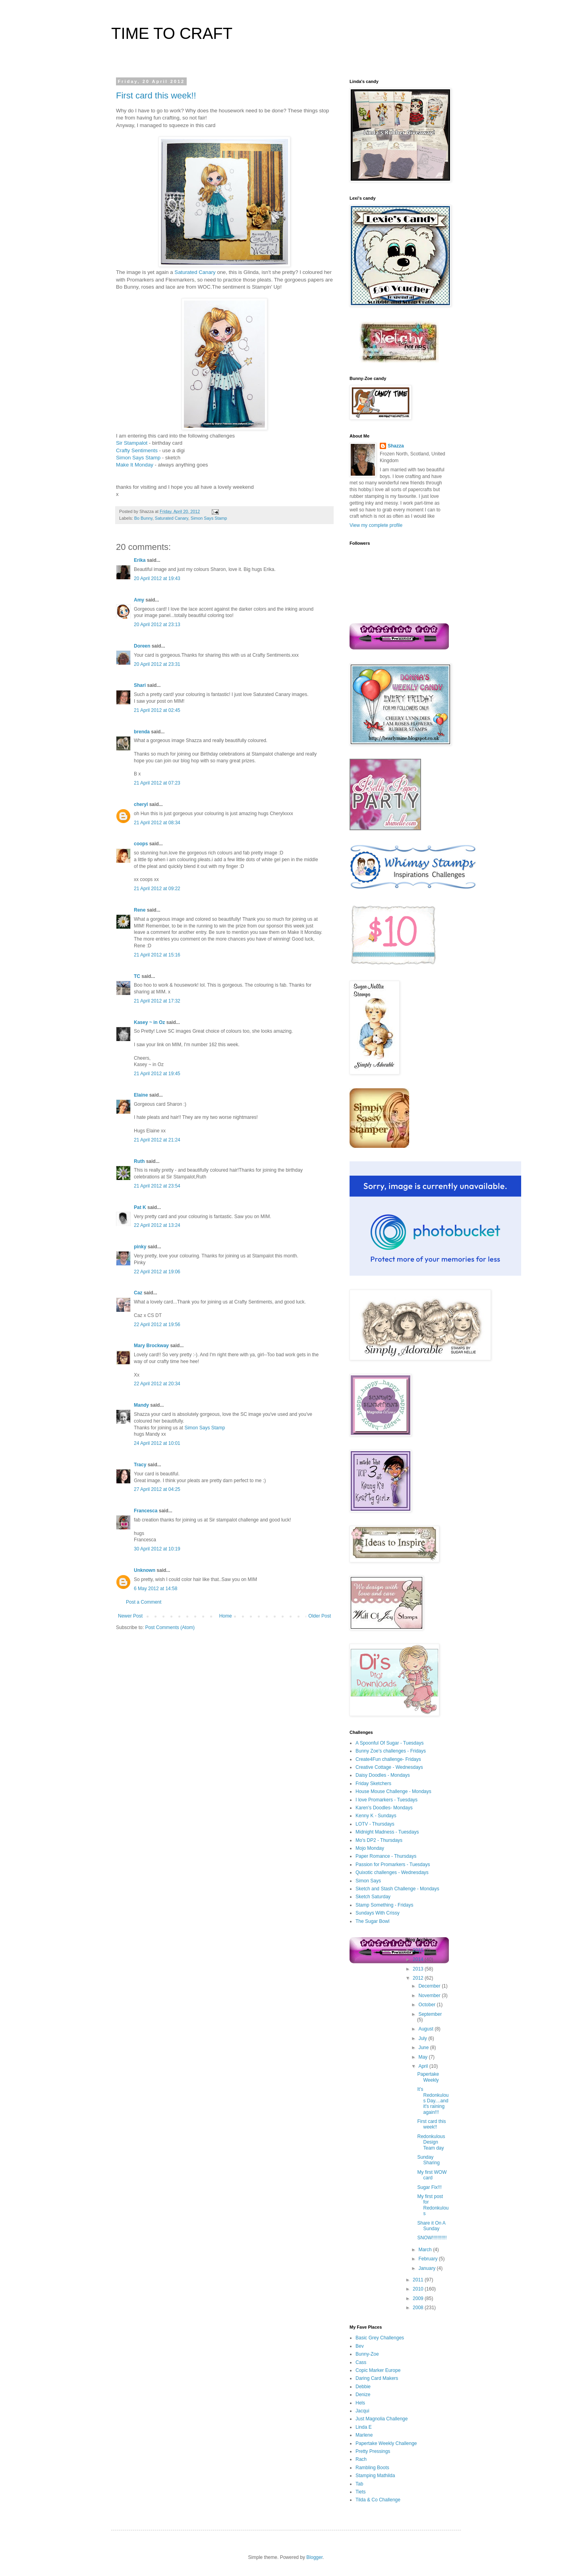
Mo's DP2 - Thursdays (379, 1840)
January (427, 2268)
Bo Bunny (143, 518)
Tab (359, 2484)
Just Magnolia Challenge (382, 2419)
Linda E (364, 2427)
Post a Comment (143, 1602)
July (423, 2038)
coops (141, 843)
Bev (360, 2346)
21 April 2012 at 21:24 (157, 1140)
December (430, 1986)
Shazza (396, 446)
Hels (360, 2403)
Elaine (141, 1095)
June (424, 2047)
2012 (419, 1978)
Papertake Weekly (428, 2076)
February (428, 2259)
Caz (138, 1293)
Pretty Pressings (373, 2451)
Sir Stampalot (131, 443)
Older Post (319, 1616)
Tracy (140, 1464)
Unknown (144, 1570)
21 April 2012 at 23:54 (157, 1186)
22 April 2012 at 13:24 (157, 1225)
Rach (361, 2459)
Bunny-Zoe (367, 2354)
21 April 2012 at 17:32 (157, 1001)
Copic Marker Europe (378, 2370)
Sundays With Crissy (378, 1913)
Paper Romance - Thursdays (386, 1856)
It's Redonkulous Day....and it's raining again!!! (432, 2100)
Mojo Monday (370, 1848)
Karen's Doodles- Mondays (384, 1808)
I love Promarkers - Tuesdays (386, 1800)
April (423, 2066)
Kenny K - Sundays (376, 1815)
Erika (139, 560)
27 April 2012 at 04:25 (157, 1489)
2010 (419, 2289)
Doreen (142, 646)
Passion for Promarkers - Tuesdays (393, 1864)
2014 (419, 1959)
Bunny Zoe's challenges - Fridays (391, 1751)
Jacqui (362, 2411)
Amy (139, 600)
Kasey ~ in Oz (149, 1022)
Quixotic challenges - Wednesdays (392, 1872)
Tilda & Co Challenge (378, 2500)
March (425, 2249)
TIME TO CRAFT (171, 33)
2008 (419, 2307)
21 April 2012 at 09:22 (157, 888)
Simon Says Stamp (138, 458)
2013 (419, 1969)
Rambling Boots (372, 2467)
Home (225, 1616)
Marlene (364, 2435)
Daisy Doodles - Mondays (383, 1775)
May (423, 2057)
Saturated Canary (194, 272)
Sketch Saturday (373, 1896)
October (427, 2004)
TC (137, 976)
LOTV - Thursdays (375, 1824)
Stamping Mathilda (375, 2475)
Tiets (361, 2492)
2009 (419, 2298)
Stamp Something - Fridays (384, 1905)
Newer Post (130, 1616)
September (430, 2014)
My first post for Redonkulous (432, 2205)
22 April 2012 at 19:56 (157, 1324)
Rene (139, 910)
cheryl (141, 804)
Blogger (314, 2557)
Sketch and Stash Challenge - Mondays (397, 1889)
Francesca (145, 1511)
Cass (361, 2362)
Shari (140, 685)
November (430, 1995)
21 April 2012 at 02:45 (157, 710)
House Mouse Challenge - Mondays (393, 1791)
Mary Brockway (151, 1345)
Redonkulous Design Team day (431, 2142)
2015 (419, 1950)
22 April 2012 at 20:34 (157, 1383)
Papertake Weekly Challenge (386, 2443)
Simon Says (368, 1881)
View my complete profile (376, 525)
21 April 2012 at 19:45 (157, 1073)
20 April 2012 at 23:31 (157, 664)
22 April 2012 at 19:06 (157, 1272)
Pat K (140, 1207)
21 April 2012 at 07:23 (157, 783)
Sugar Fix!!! (429, 2187)
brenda (142, 732)
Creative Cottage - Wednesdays (389, 1767)
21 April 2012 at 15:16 (157, 955)
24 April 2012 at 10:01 (157, 1443)
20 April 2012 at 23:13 (157, 624)
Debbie (363, 2386)
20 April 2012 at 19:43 (157, 578)
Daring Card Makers (377, 2378)
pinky (140, 1246)
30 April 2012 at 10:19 (157, 1549)
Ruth (139, 1161)
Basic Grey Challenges (380, 2338)
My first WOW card (431, 2175)
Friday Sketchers (373, 1783)
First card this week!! (156, 95)
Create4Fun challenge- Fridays (388, 1759)
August (426, 2029)
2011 (419, 2280)
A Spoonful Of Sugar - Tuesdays (389, 1743)
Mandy (141, 1405)
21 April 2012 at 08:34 (157, 822)
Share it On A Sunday (431, 2225)
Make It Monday (134, 465)
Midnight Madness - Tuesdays (387, 1832)
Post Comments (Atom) (170, 1627)
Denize (363, 2394)
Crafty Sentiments (137, 450)
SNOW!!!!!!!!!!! (431, 2238)
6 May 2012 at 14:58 (155, 1588)
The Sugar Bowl (372, 1921)
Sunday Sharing (428, 2159)
